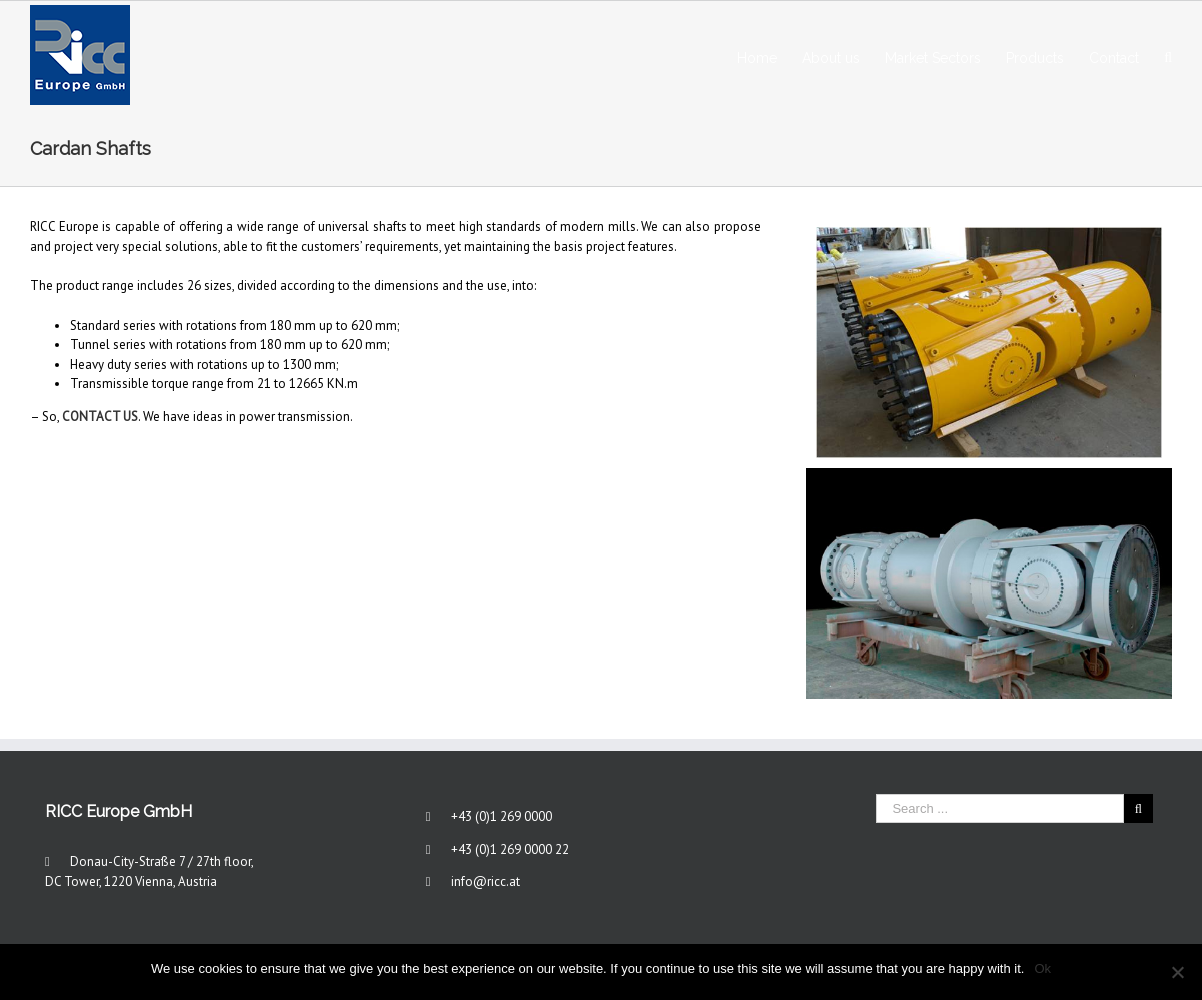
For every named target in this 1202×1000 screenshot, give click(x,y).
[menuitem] (769, 55)
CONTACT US (100, 416)
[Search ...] (1000, 808)
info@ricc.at (485, 881)
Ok (1042, 968)
